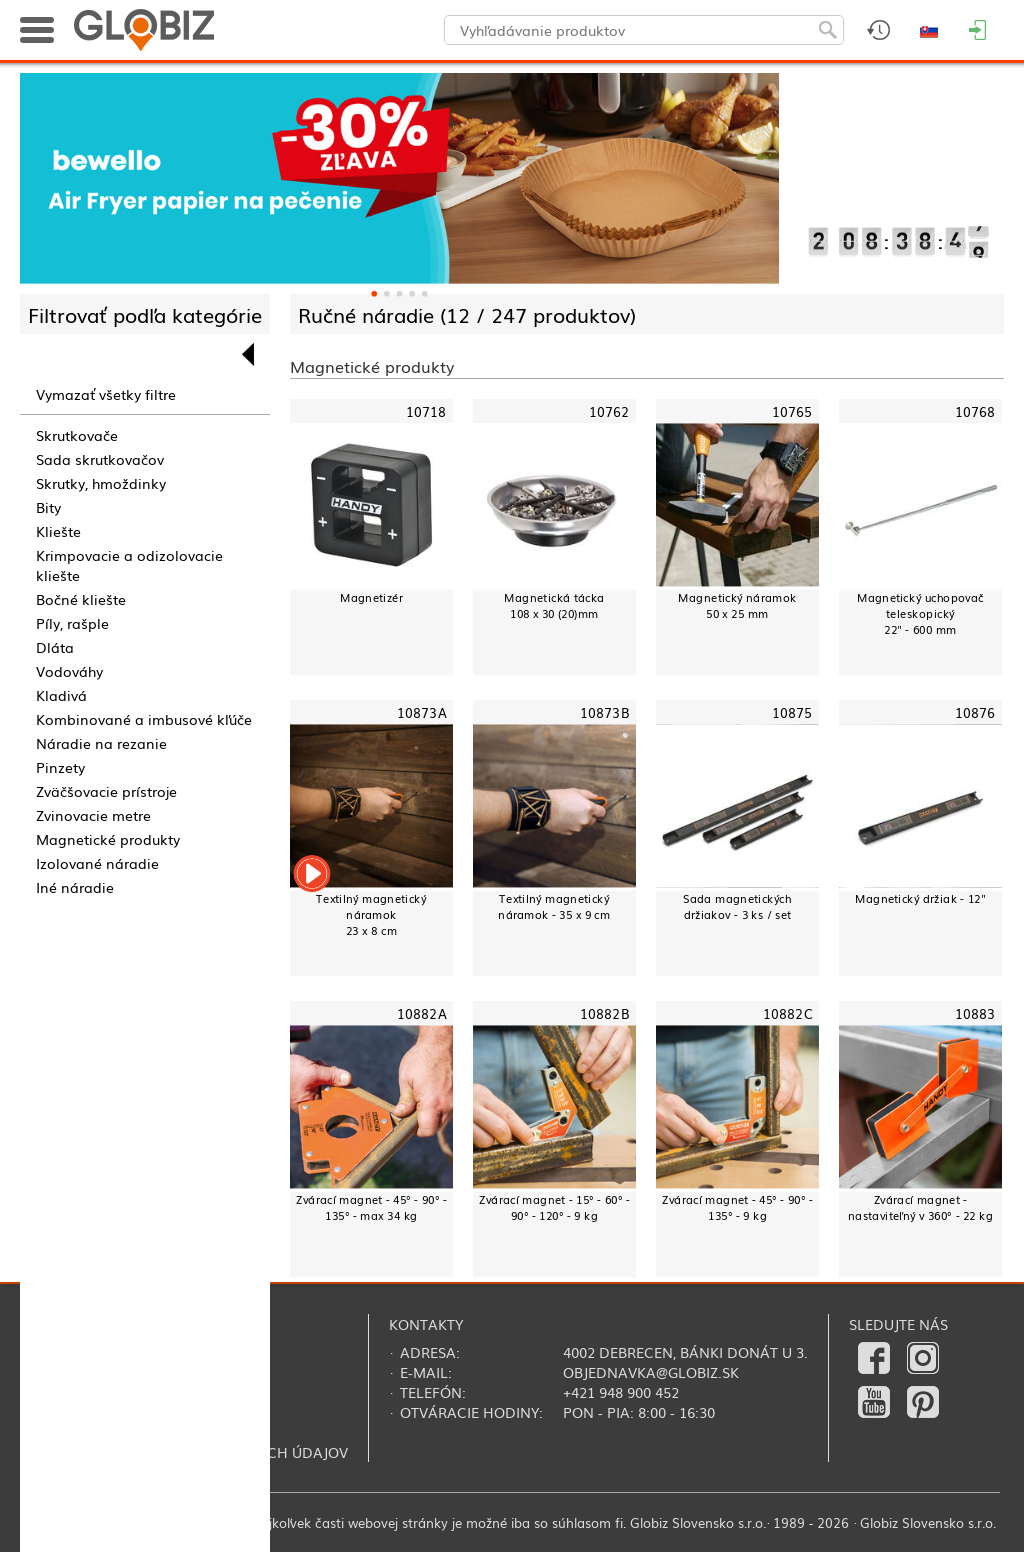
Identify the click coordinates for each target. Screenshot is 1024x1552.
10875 (792, 712)
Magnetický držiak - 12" (920, 898)
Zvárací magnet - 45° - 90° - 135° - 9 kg (737, 1207)
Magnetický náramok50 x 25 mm (737, 605)
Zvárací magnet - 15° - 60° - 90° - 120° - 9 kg (554, 1207)
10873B (605, 712)
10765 (792, 411)
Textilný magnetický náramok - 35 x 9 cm (554, 906)
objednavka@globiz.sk (651, 1372)
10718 (426, 411)
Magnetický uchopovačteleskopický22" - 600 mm (920, 613)
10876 (975, 712)
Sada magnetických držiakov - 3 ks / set (737, 906)
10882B (605, 1014)
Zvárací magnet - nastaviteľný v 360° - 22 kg (920, 1207)
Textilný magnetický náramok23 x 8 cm (371, 914)
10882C (788, 1014)
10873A (422, 712)
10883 (975, 1014)
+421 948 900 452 (621, 1392)
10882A (422, 1014)
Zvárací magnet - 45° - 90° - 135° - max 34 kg (371, 1207)
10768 (975, 411)
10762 (609, 411)
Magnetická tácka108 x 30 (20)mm (554, 605)
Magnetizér (371, 597)
